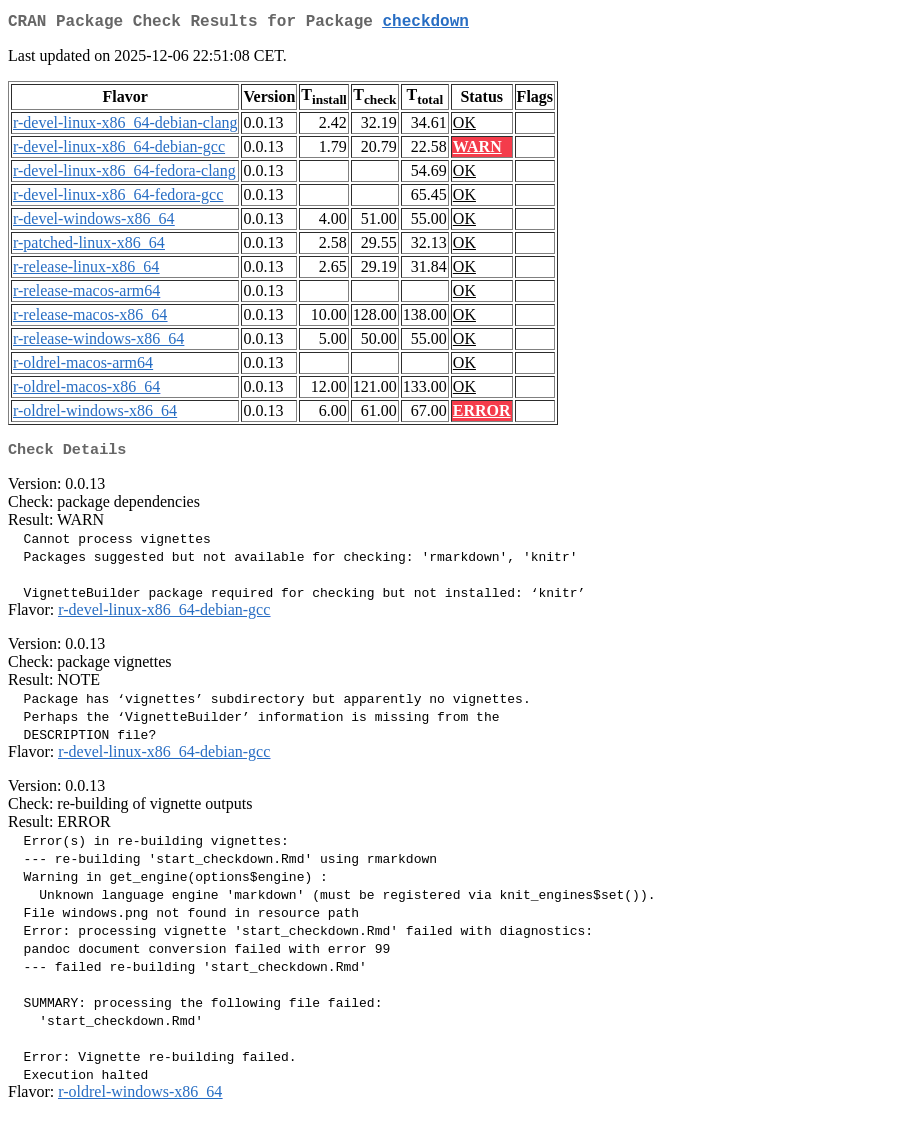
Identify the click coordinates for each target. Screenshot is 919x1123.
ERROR (482, 414)
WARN (477, 150)
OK (464, 126)
